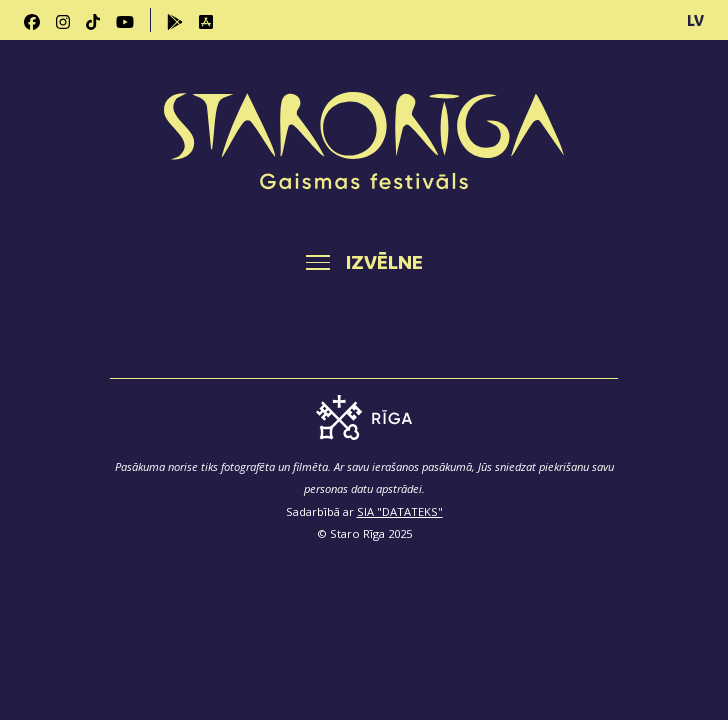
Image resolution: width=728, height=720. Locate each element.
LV (695, 20)
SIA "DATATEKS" (400, 511)
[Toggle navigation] (364, 262)
